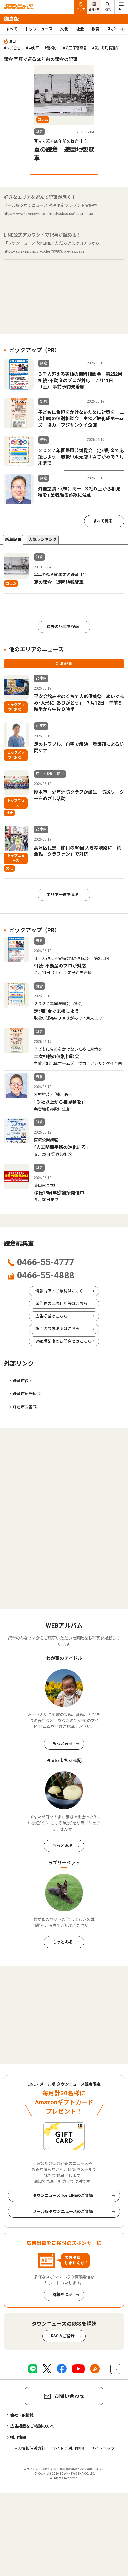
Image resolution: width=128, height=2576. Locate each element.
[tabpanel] (64, 115)
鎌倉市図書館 (25, 1406)
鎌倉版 (11, 19)
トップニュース (39, 29)
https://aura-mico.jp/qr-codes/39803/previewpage (44, 251)
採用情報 (18, 2437)
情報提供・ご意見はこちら (59, 1291)
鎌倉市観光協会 (27, 1393)
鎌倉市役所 (23, 1380)
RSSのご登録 (63, 2336)
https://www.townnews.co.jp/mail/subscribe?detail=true (48, 214)
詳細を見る (63, 2294)
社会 (80, 29)
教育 (95, 29)
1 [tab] (64, 174)
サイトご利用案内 (68, 2448)
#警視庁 (50, 48)
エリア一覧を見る (63, 894)
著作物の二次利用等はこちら (61, 1303)
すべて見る (103, 521)
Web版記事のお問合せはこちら (63, 1341)
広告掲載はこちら (51, 1316)
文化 (64, 29)
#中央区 (32, 48)
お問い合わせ (69, 2396)
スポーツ (115, 29)
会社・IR (94, 9)
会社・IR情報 (22, 2415)
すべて (11, 29)
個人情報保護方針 (29, 2448)
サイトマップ (103, 2448)
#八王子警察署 (75, 48)
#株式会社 (12, 48)
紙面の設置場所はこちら (57, 1328)
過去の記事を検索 (63, 626)
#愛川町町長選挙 (105, 48)
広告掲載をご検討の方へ (32, 2426)
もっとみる (63, 1743)
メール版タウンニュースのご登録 (63, 2211)
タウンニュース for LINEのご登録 (63, 2195)
